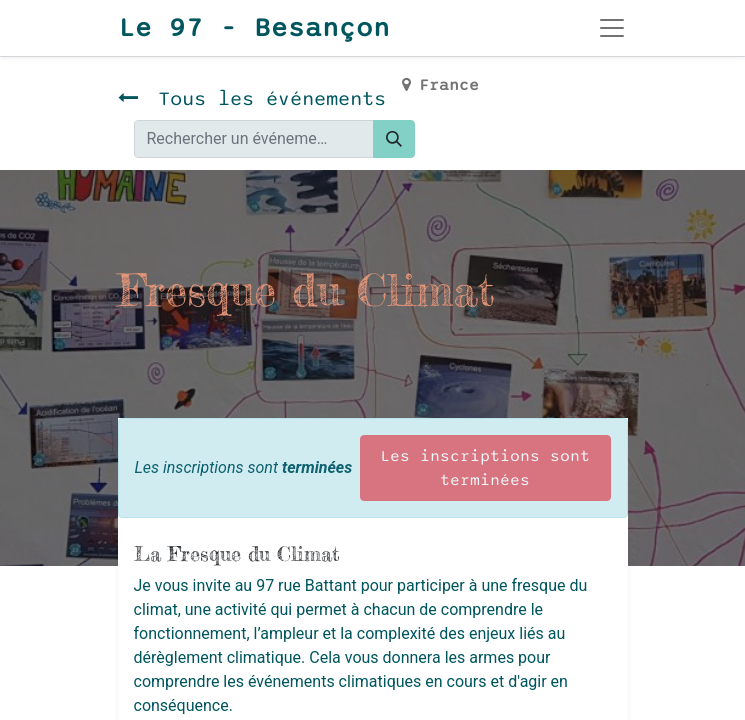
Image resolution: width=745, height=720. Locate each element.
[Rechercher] (394, 139)
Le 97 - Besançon (254, 28)
